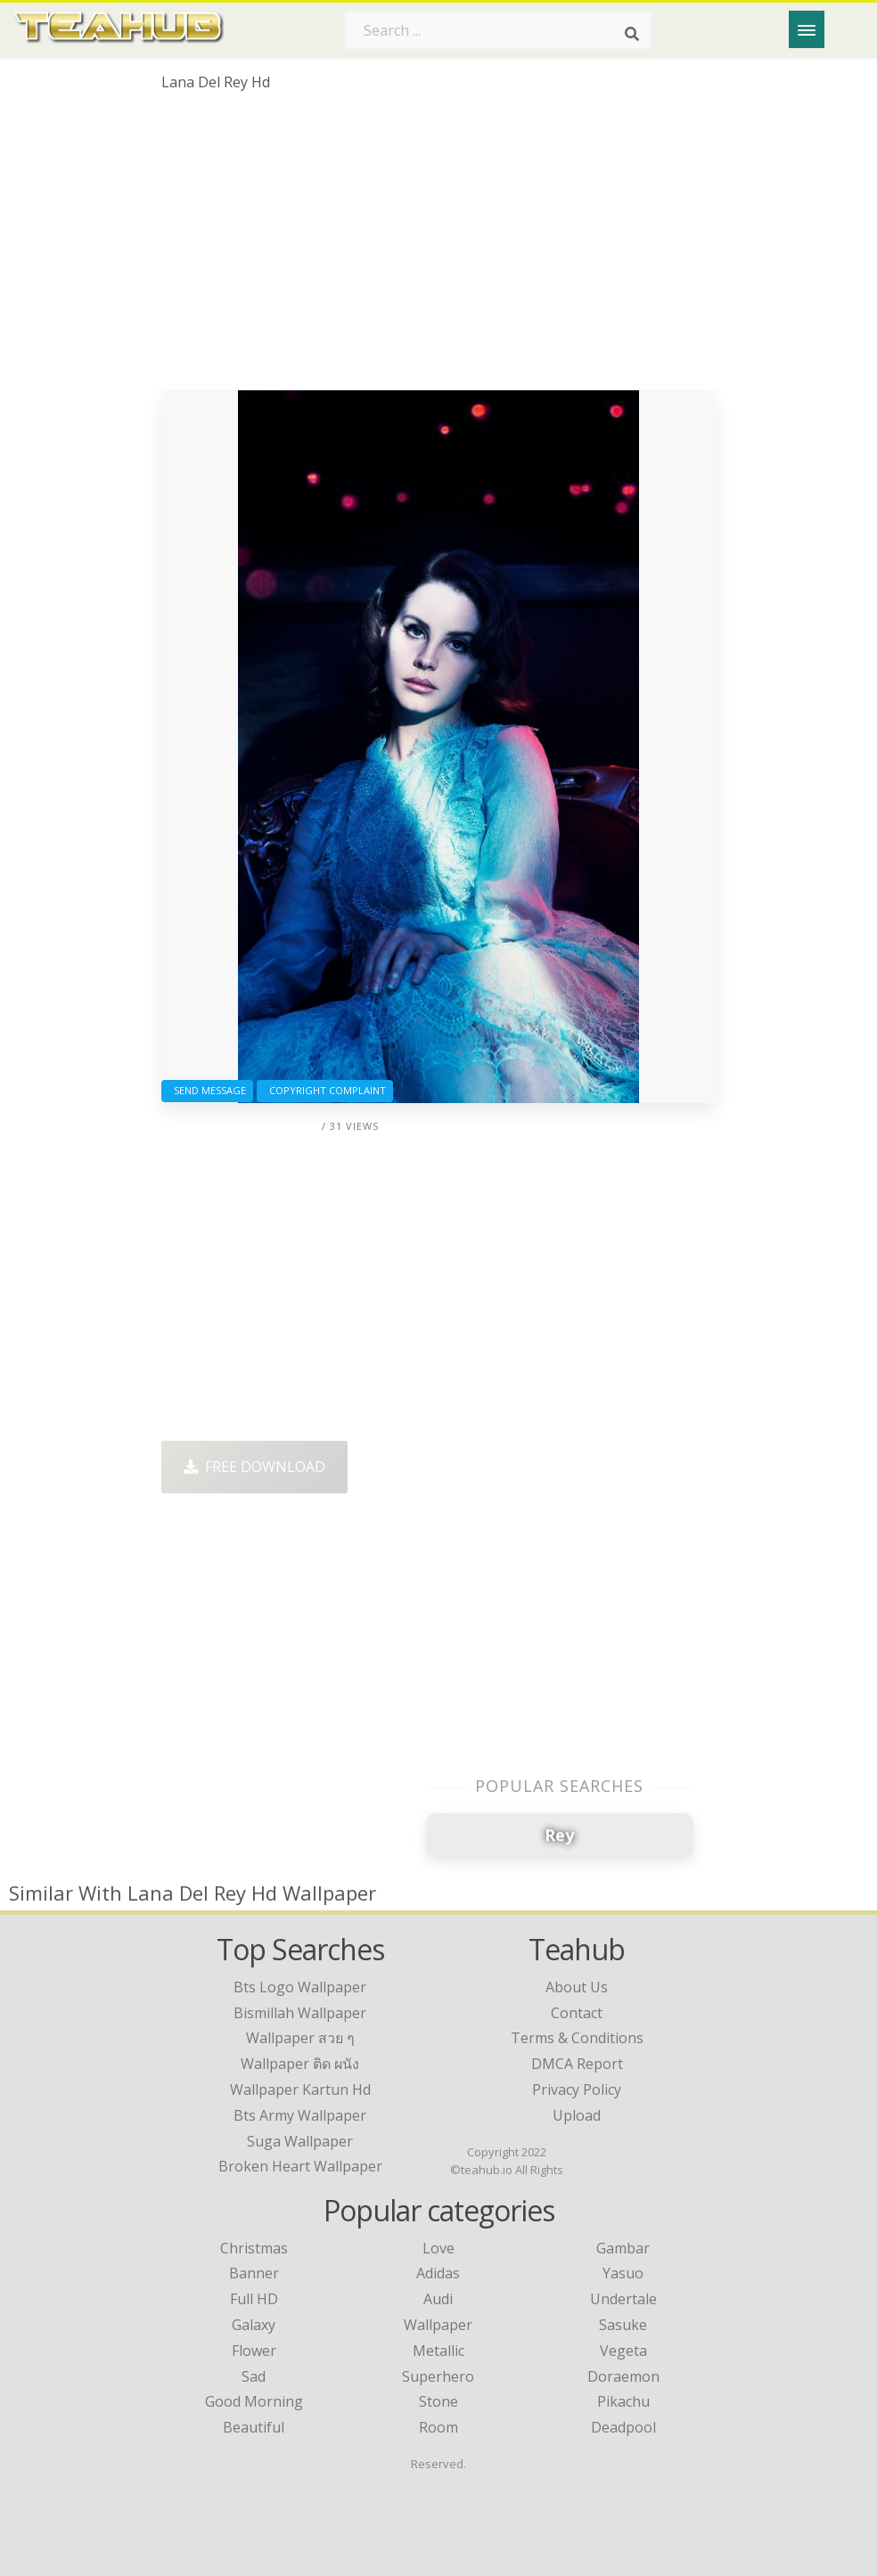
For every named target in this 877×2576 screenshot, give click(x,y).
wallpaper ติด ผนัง (300, 2063)
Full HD (254, 2299)
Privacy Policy (576, 2089)
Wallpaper (438, 2325)
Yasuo (622, 2273)
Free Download (254, 1466)
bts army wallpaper (300, 2115)
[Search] (632, 33)
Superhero (438, 2376)
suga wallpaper (300, 2141)
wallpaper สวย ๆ (300, 2038)
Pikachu (623, 2401)
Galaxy (253, 2325)
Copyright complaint (325, 1090)
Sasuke (623, 2325)
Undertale (623, 2299)
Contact (576, 2013)
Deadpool (623, 2427)
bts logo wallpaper (300, 1987)
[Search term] (498, 30)
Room (438, 2427)
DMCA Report (577, 2063)
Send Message (207, 1090)
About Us (576, 1987)
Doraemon (623, 2376)
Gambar (623, 2248)
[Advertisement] (438, 247)
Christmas (254, 2248)
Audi (438, 2299)
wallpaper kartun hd (300, 2089)
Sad (254, 2376)
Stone (438, 2401)
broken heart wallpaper (300, 2166)
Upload (577, 2115)
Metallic (438, 2350)
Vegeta (623, 2350)
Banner (254, 2273)
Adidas (438, 2273)
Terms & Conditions (577, 2038)
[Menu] (806, 29)
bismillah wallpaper (300, 2013)
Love (438, 2248)
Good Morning (254, 2401)
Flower (254, 2350)
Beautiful (253, 2427)
